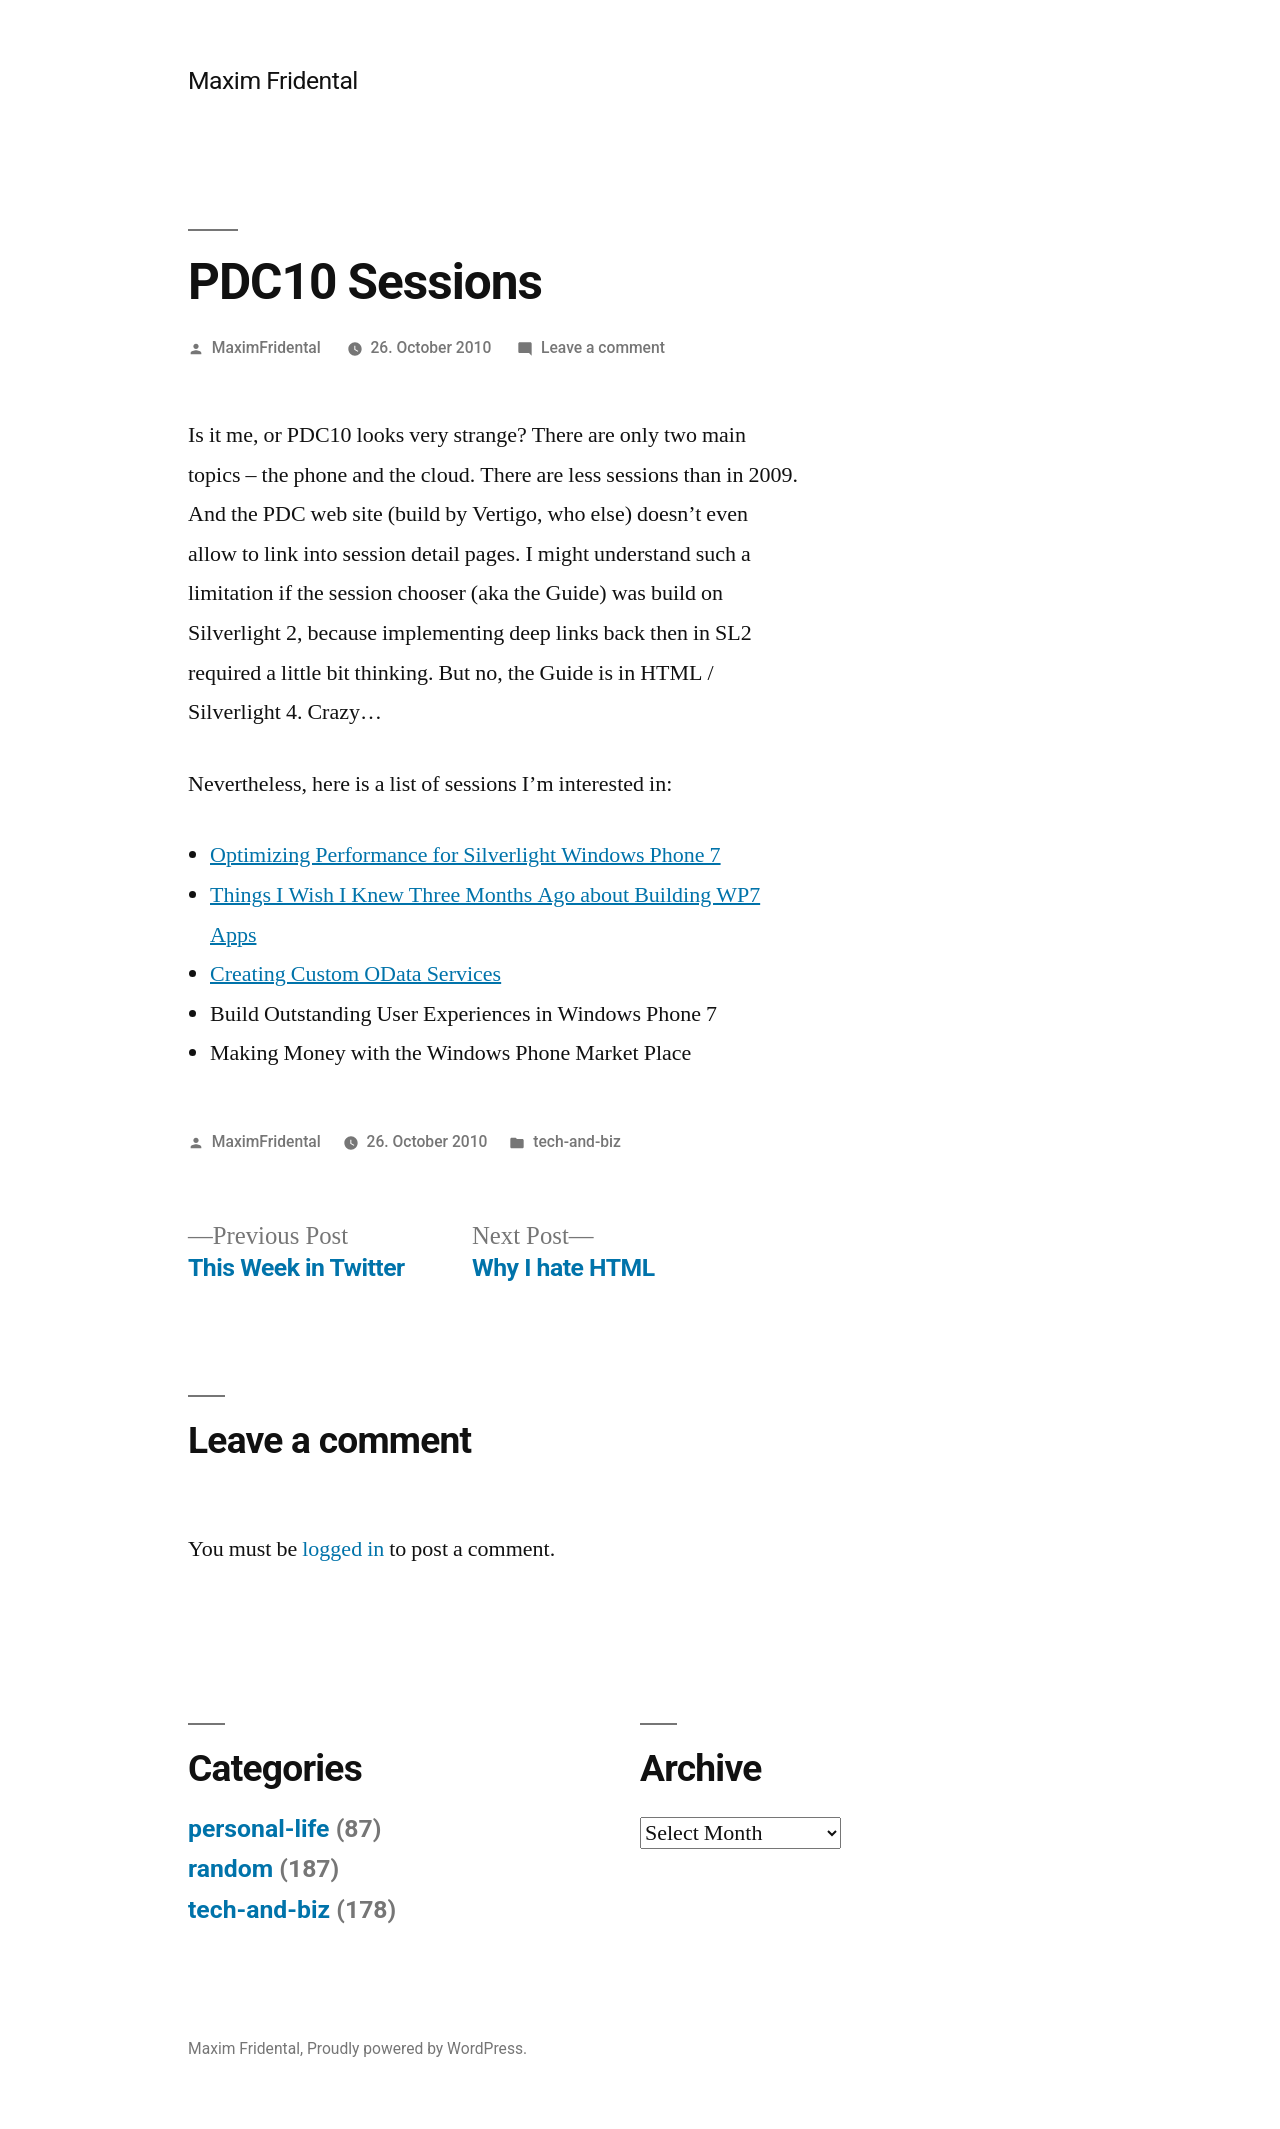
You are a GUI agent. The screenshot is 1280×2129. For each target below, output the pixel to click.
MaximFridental (266, 347)
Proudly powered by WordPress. (417, 2048)
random (230, 1868)
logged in (343, 1549)
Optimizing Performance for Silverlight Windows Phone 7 (465, 855)
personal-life (259, 1828)
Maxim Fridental (273, 80)
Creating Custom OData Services (355, 974)
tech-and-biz (577, 1141)
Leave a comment (603, 347)
